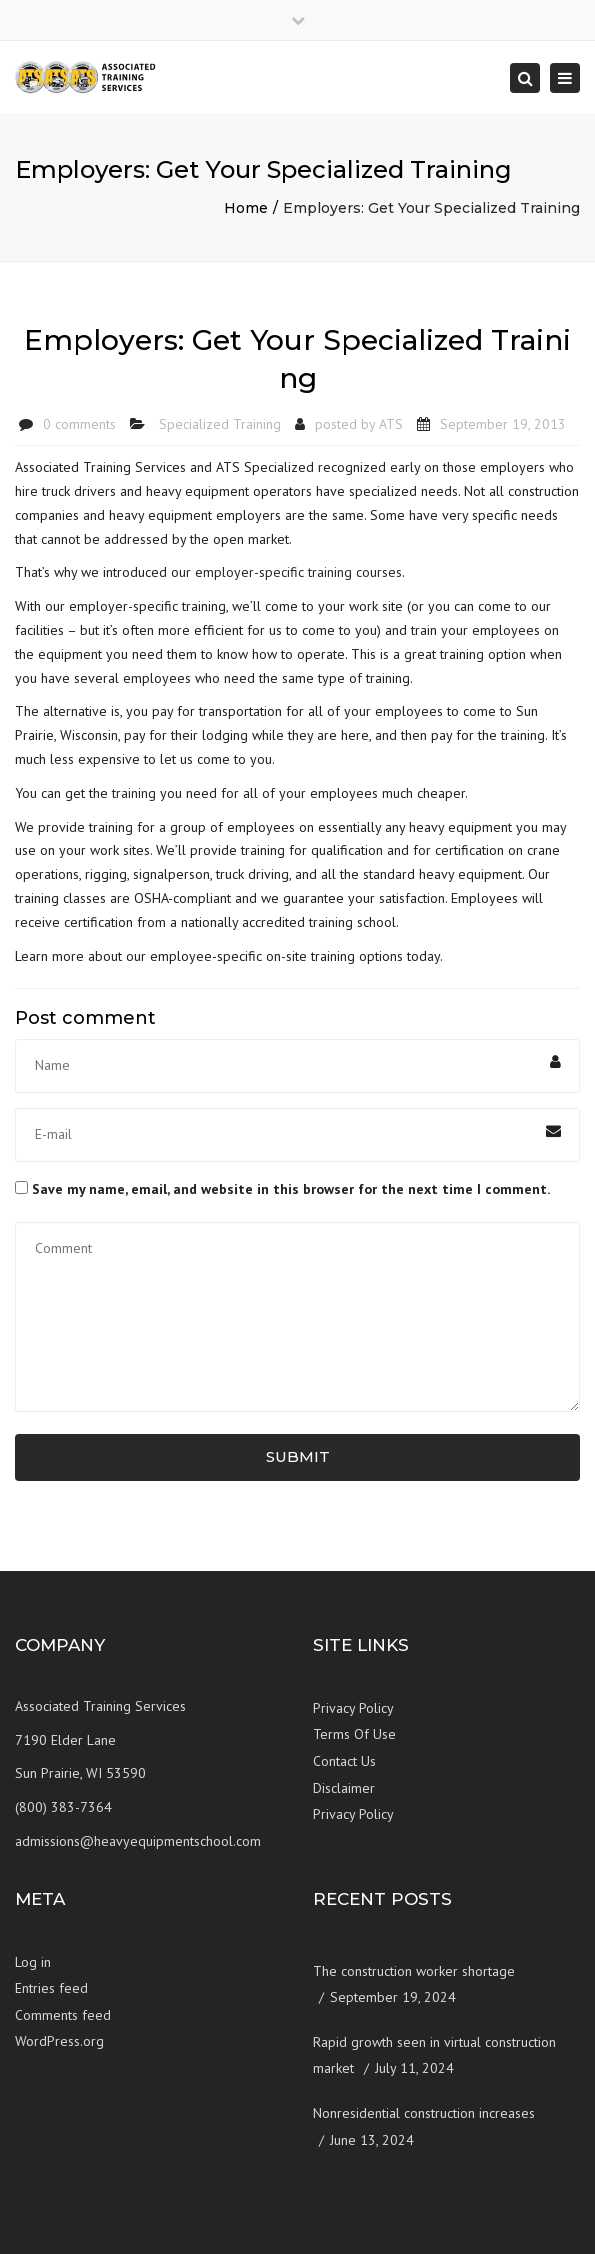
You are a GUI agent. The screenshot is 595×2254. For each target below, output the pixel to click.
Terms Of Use (354, 1734)
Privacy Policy (353, 1708)
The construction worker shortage (414, 1971)
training (134, 793)
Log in (33, 1962)
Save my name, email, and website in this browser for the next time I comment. (291, 1189)
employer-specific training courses (298, 572)
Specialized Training (220, 424)
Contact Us (344, 1761)
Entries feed (51, 1988)
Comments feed (63, 2015)
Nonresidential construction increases (424, 2113)
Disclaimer (344, 1788)
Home (246, 208)
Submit (298, 1456)
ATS (391, 424)
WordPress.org (59, 2041)
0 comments (79, 424)
